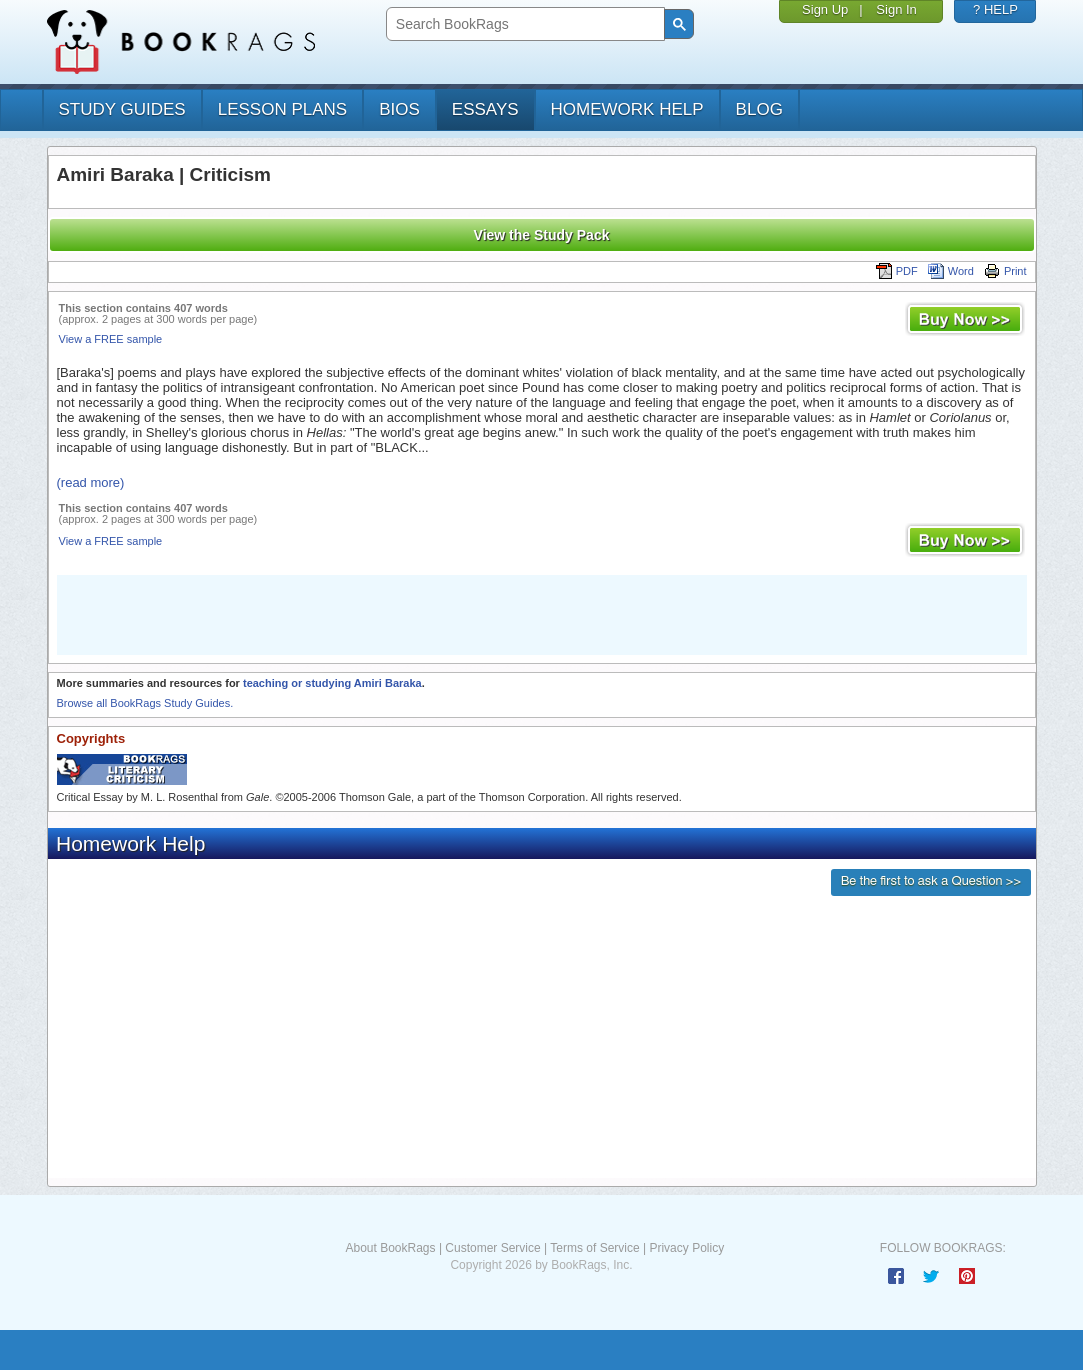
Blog (759, 109)
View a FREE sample (111, 339)
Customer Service (492, 1248)
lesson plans (282, 109)
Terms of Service (594, 1248)
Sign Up (825, 9)
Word (951, 271)
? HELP (995, 9)
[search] (523, 24)
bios (399, 109)
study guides (122, 109)
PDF (897, 271)
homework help (627, 109)
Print (1005, 271)
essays (485, 109)
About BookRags (390, 1248)
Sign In (896, 9)
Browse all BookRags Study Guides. (145, 703)
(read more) (91, 482)
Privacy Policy (686, 1248)
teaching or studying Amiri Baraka (332, 683)
